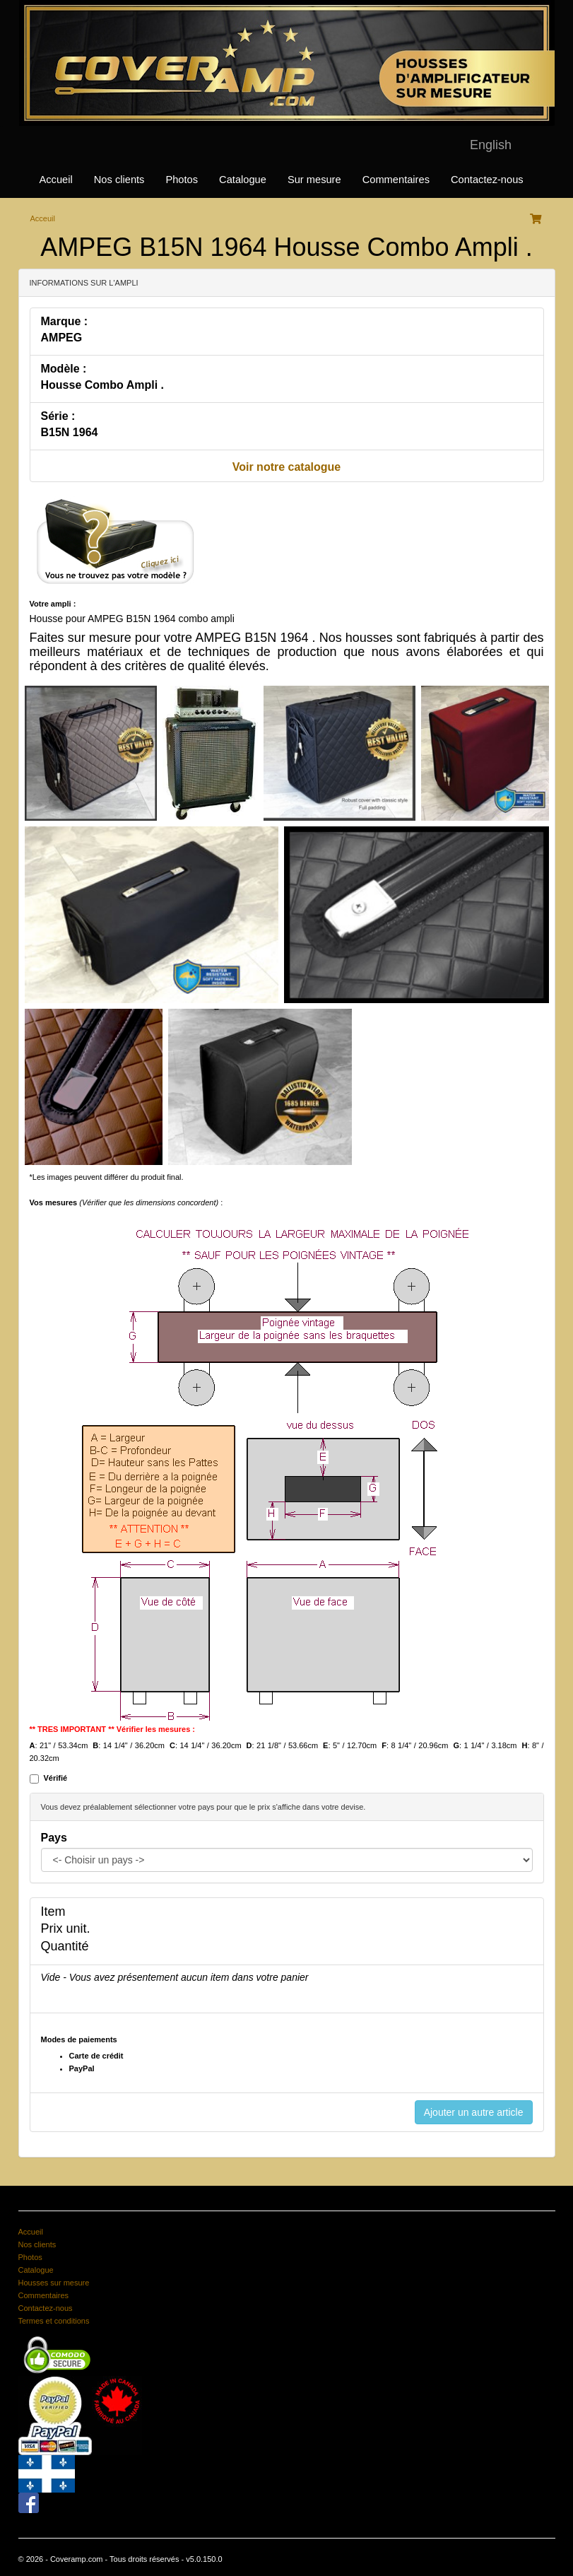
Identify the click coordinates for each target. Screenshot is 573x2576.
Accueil (56, 179)
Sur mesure (314, 179)
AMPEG (62, 338)
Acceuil (42, 218)
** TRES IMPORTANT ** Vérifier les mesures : (113, 1729)
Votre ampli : (53, 603)
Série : (58, 416)
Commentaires (396, 179)
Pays (54, 1838)
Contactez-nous (487, 179)
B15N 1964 (69, 432)
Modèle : (64, 369)
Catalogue (242, 179)
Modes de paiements (79, 2039)
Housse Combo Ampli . (103, 385)
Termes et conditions (54, 2321)
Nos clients (119, 179)
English (491, 145)
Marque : (64, 321)
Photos (181, 179)
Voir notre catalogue (286, 467)
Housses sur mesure (54, 2282)
